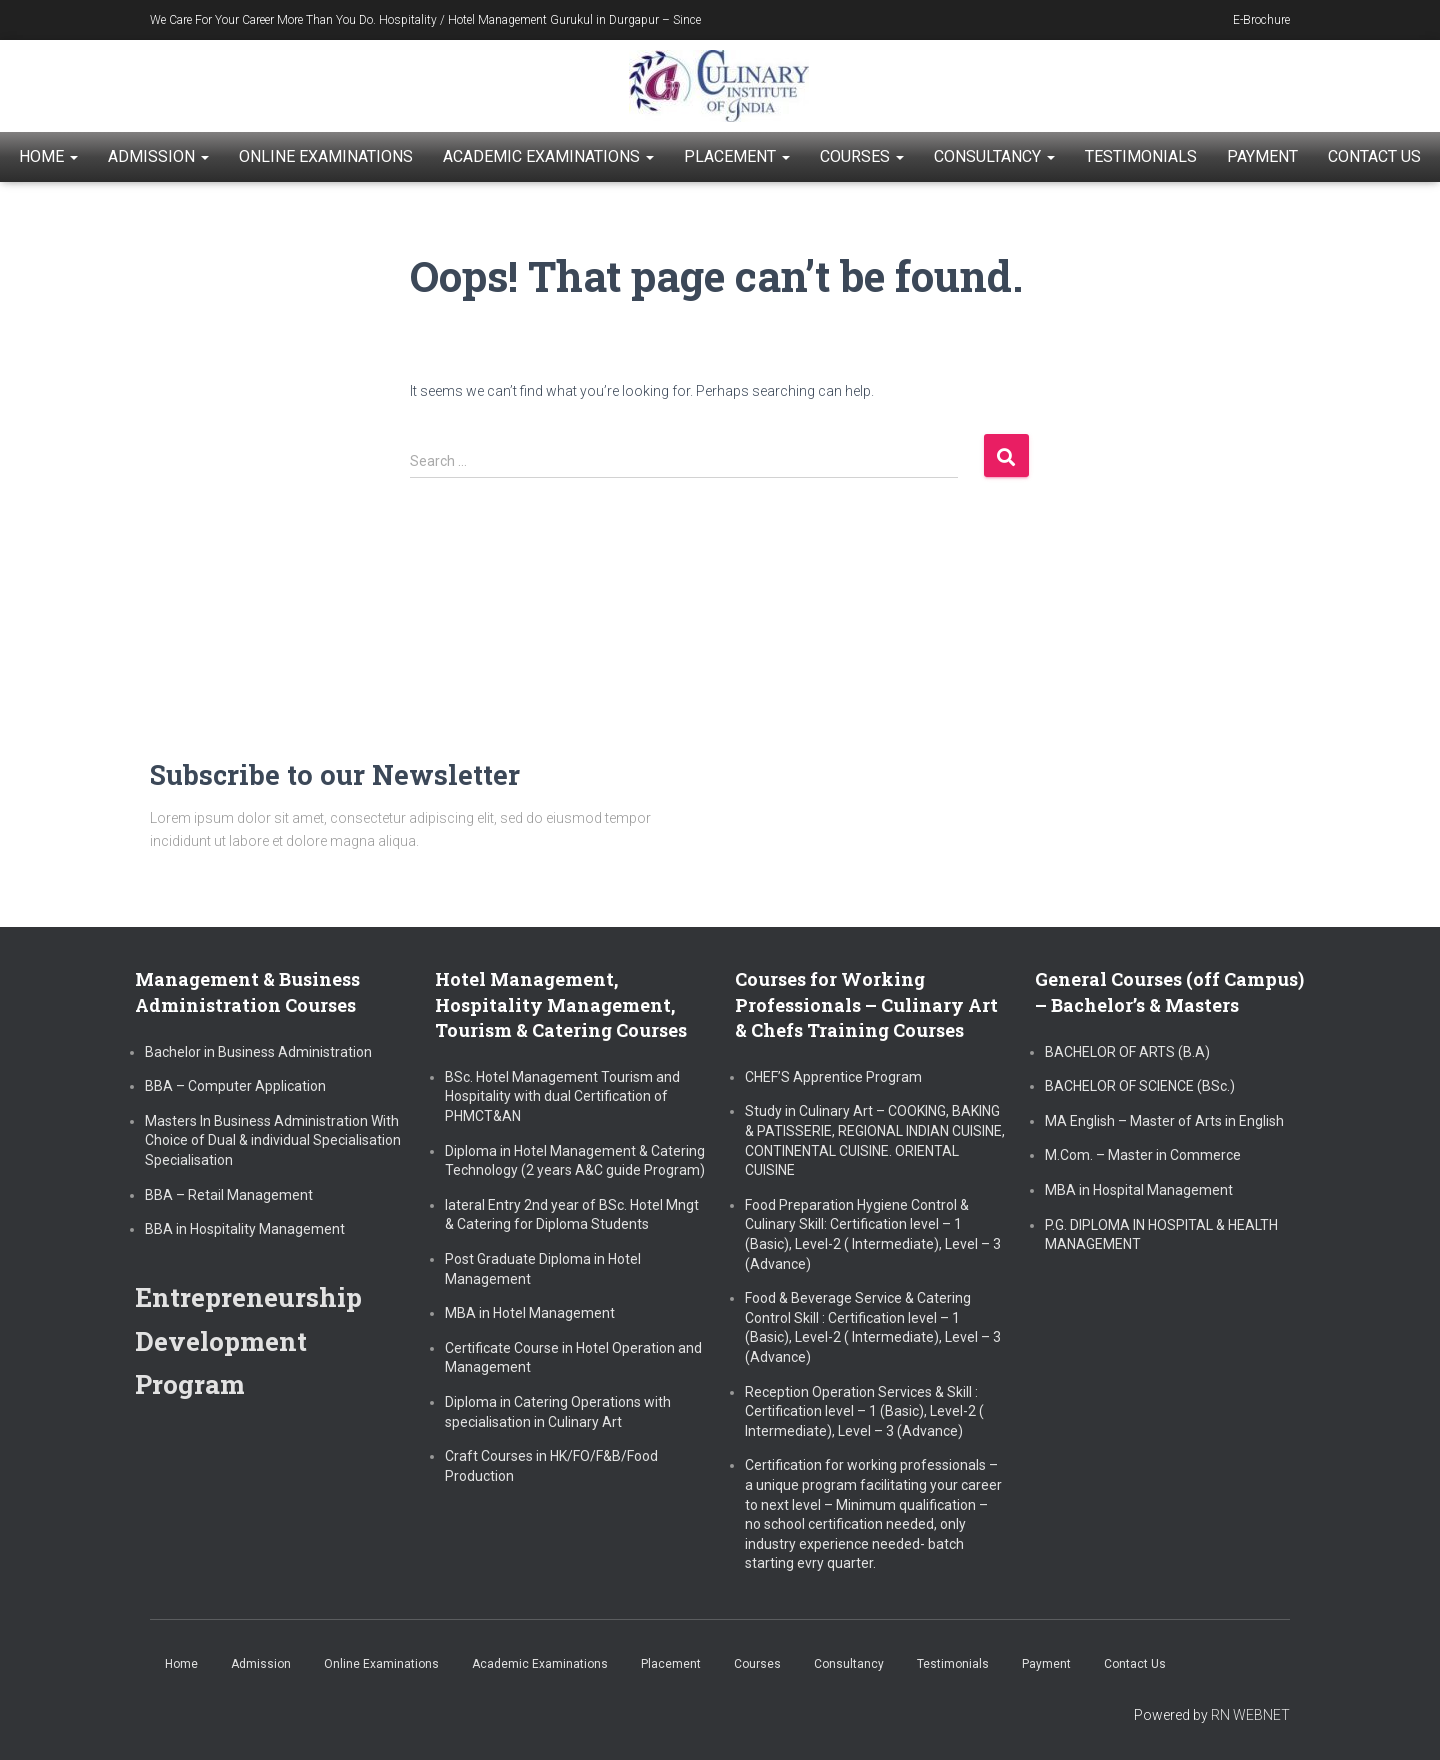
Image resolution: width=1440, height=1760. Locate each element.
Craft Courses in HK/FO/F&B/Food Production (551, 1466)
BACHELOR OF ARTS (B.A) (1127, 1052)
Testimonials (1141, 156)
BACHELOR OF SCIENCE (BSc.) (1140, 1086)
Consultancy (994, 156)
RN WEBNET (1250, 1715)
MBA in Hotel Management (530, 1313)
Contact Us (1374, 156)
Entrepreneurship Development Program (253, 1340)
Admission (158, 156)
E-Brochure (1261, 20)
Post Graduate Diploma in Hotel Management (543, 1269)
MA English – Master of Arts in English (1164, 1121)
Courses (862, 156)
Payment (1262, 156)
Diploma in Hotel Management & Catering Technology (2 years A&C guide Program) (575, 1161)
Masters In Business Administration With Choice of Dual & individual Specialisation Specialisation (273, 1140)
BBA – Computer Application (235, 1086)
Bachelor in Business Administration (258, 1052)
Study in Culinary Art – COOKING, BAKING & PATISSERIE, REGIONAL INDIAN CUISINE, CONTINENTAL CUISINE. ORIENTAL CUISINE (875, 1140)
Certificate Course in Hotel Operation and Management (573, 1358)
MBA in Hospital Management (1139, 1190)
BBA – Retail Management (229, 1195)
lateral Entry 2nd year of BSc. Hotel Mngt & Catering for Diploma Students (572, 1215)
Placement (737, 156)
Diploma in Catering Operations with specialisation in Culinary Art (558, 1412)
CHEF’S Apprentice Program (833, 1077)
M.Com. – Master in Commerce (1143, 1155)
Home (48, 156)
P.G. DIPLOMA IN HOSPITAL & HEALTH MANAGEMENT (1161, 1235)
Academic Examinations (548, 156)
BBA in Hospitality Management (245, 1229)
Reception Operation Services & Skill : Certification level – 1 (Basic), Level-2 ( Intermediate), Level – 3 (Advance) (864, 1411)
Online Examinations (326, 156)
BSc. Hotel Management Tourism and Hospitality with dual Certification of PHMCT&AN (562, 1096)
